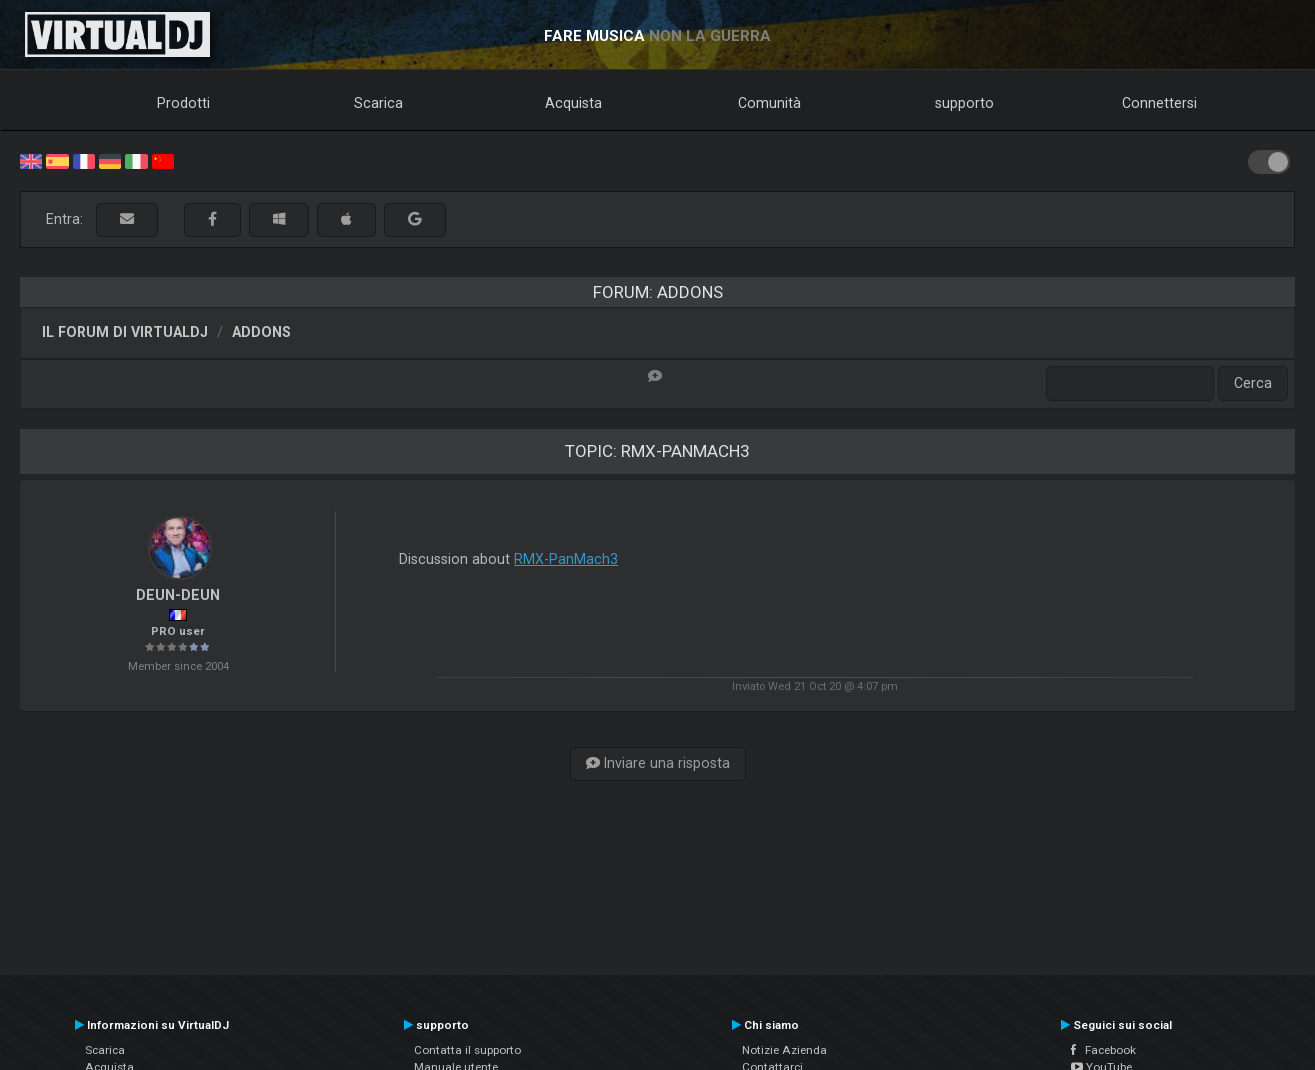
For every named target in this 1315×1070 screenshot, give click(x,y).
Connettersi (1159, 103)
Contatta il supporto (467, 1050)
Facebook (1103, 1050)
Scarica (378, 103)
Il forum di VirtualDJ (125, 332)
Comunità (769, 103)
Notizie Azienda (784, 1050)
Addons (261, 332)
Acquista (573, 103)
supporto (964, 103)
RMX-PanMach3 (566, 559)
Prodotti (183, 103)
